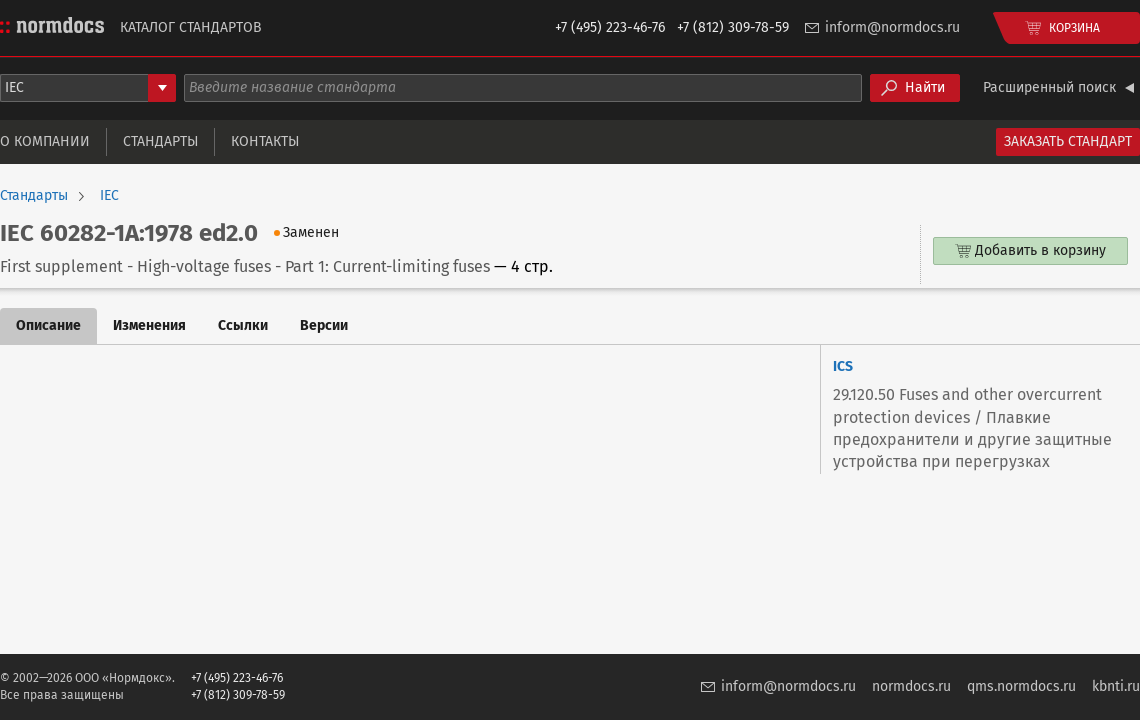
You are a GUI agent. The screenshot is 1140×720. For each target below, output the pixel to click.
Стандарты (160, 141)
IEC (109, 196)
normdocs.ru (911, 686)
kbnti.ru (1116, 686)
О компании (45, 141)
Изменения (149, 325)
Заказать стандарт (1068, 141)
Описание (48, 325)
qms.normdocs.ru (1021, 686)
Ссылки (243, 325)
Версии (324, 325)
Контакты (265, 141)
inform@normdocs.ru (892, 27)
